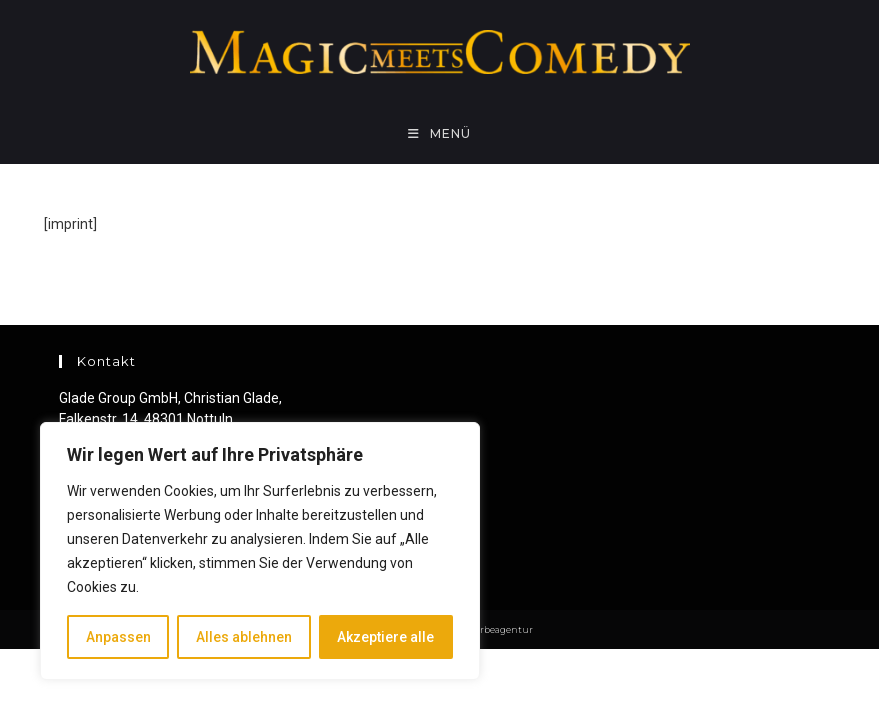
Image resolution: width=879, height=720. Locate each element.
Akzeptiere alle (385, 637)
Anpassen (118, 637)
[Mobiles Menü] (439, 134)
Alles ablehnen (244, 637)
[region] (260, 551)
